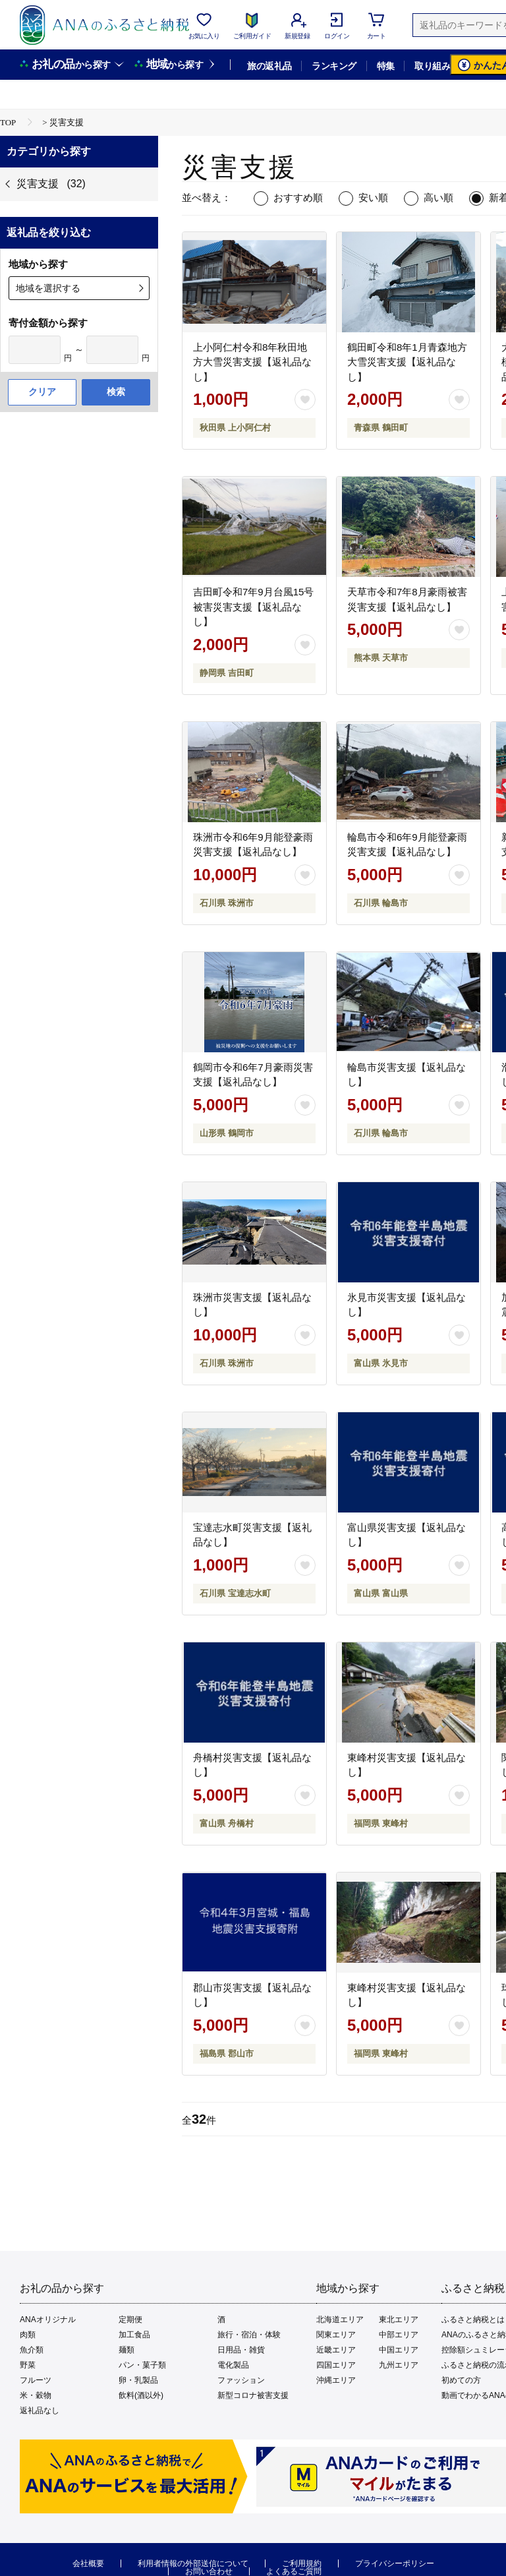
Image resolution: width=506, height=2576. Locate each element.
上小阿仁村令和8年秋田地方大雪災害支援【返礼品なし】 (252, 362)
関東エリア (336, 2334)
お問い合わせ (209, 2571)
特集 (386, 66)
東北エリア (398, 2319)
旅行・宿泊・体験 (249, 2334)
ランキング (334, 66)
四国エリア (336, 2365)
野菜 (28, 2365)
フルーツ (35, 2380)
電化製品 (233, 2365)
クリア (42, 391)
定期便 (130, 2319)
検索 (116, 391)
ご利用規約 (302, 2563)
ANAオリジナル (48, 2319)
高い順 (438, 197)
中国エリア (398, 2349)
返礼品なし (39, 2410)
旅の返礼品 (269, 66)
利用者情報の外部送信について (193, 2563)
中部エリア (398, 2334)
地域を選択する (48, 288)
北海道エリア (340, 2319)
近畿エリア (336, 2349)
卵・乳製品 (138, 2380)
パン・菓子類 (142, 2365)
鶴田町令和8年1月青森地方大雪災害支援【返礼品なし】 (407, 362)
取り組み (432, 66)
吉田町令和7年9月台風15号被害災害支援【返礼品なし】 (253, 606)
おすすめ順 (298, 197)
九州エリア (398, 2365)
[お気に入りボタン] (305, 399)
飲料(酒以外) (141, 2395)
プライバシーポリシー (394, 2563)
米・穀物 (35, 2395)
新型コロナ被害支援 (253, 2395)
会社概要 (88, 2563)
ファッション (241, 2380)
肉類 (28, 2334)
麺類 (126, 2349)
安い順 (373, 197)
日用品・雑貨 (241, 2349)
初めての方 (461, 2380)
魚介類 (31, 2349)
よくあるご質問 (294, 2571)
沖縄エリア (336, 2380)
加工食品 (134, 2334)
